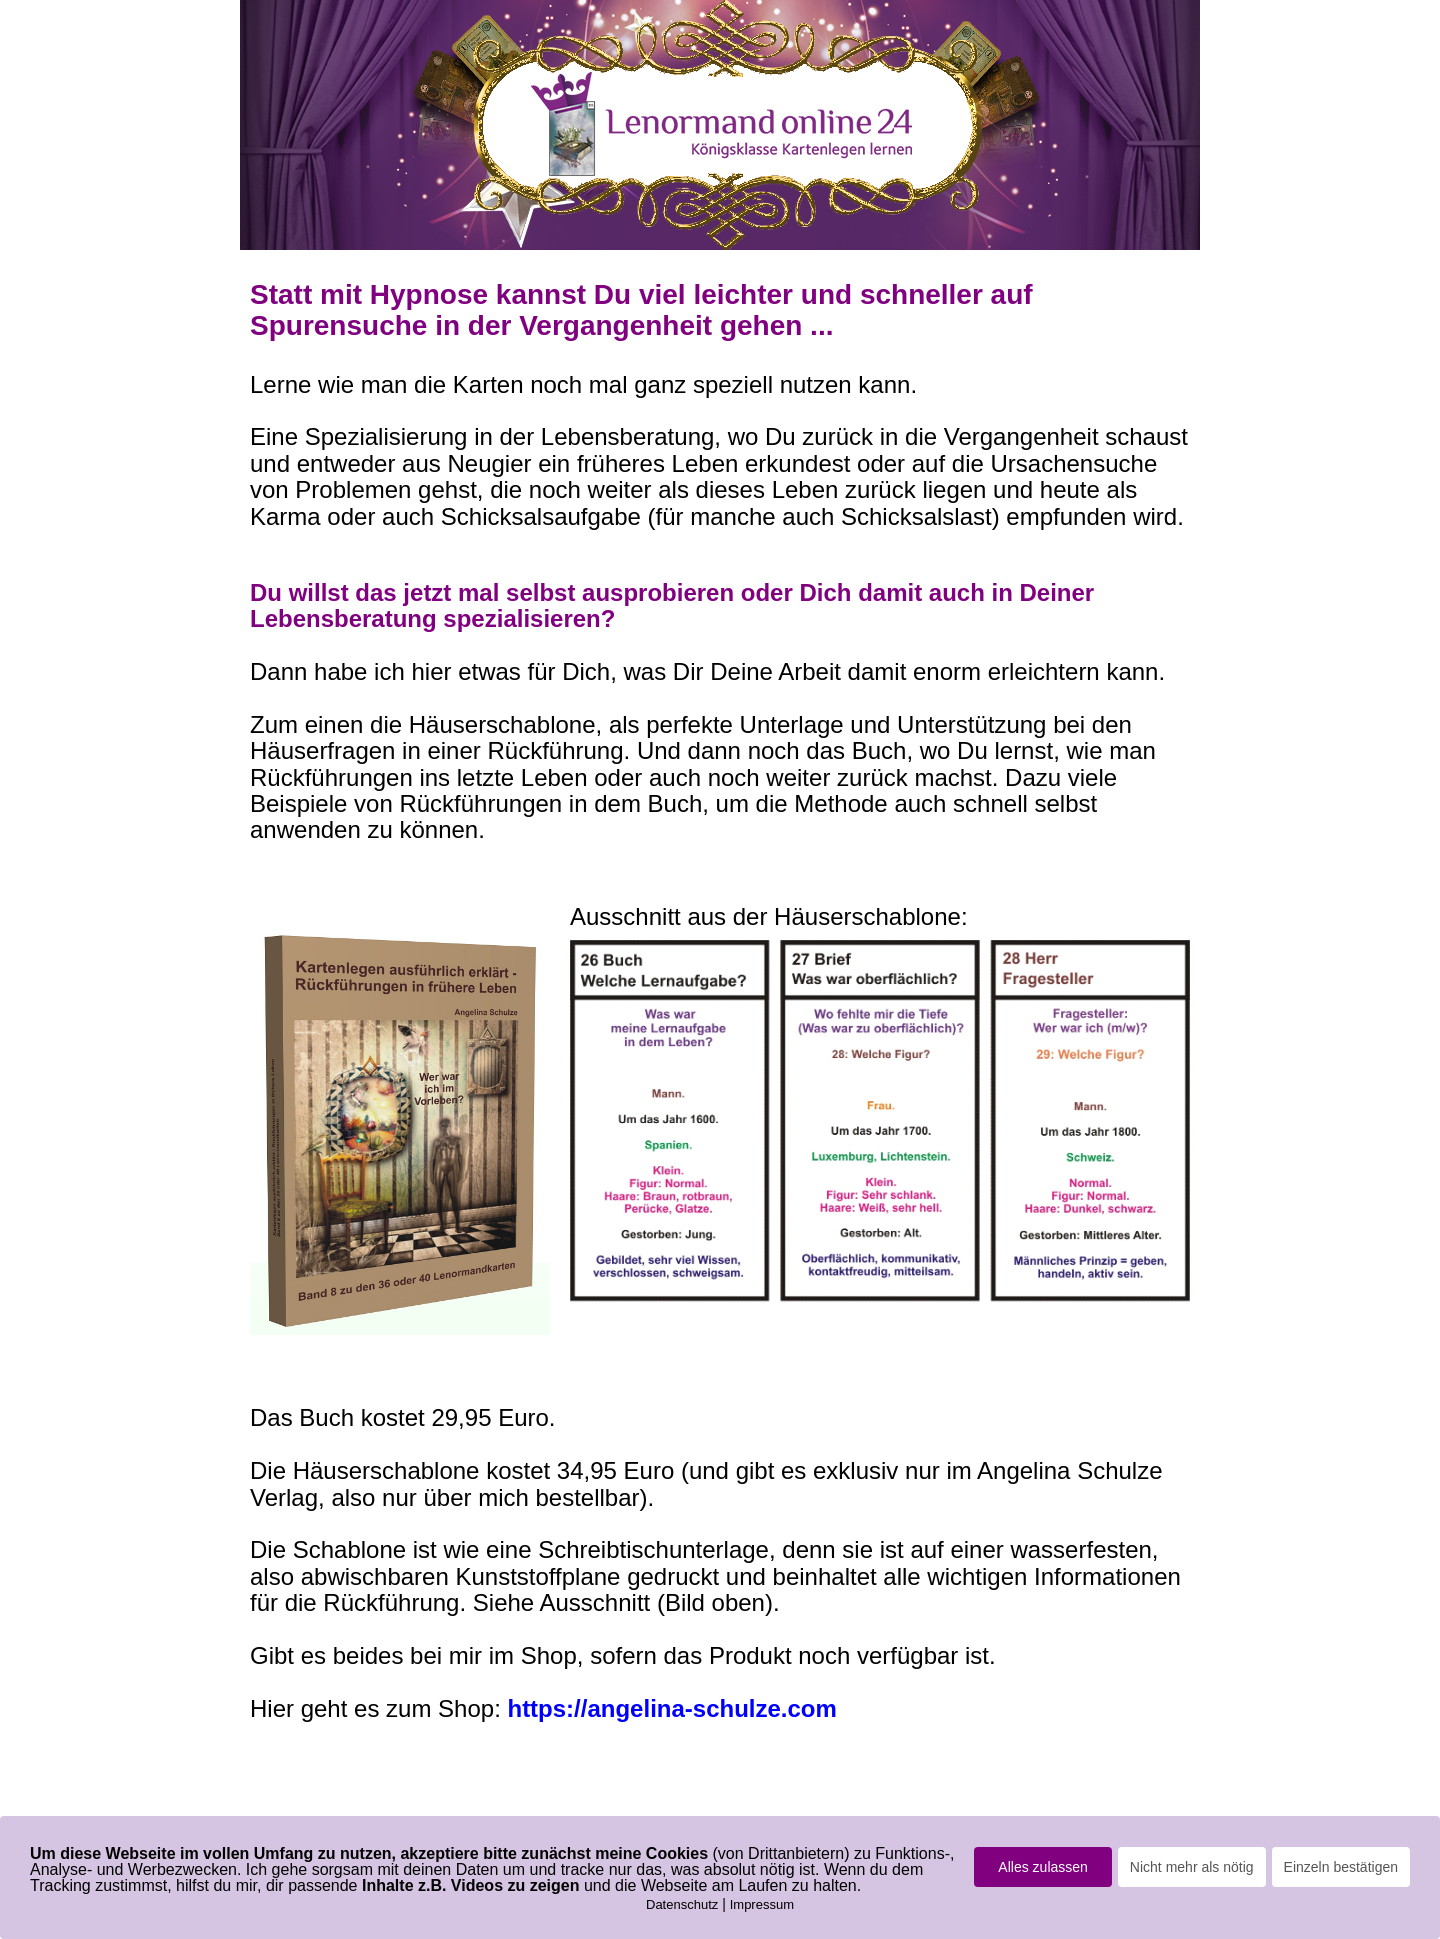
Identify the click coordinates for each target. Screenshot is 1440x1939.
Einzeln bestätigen (1341, 1867)
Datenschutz (682, 1904)
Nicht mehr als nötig (1192, 1867)
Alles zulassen (1043, 1867)
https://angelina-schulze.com (671, 1708)
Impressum (762, 1904)
